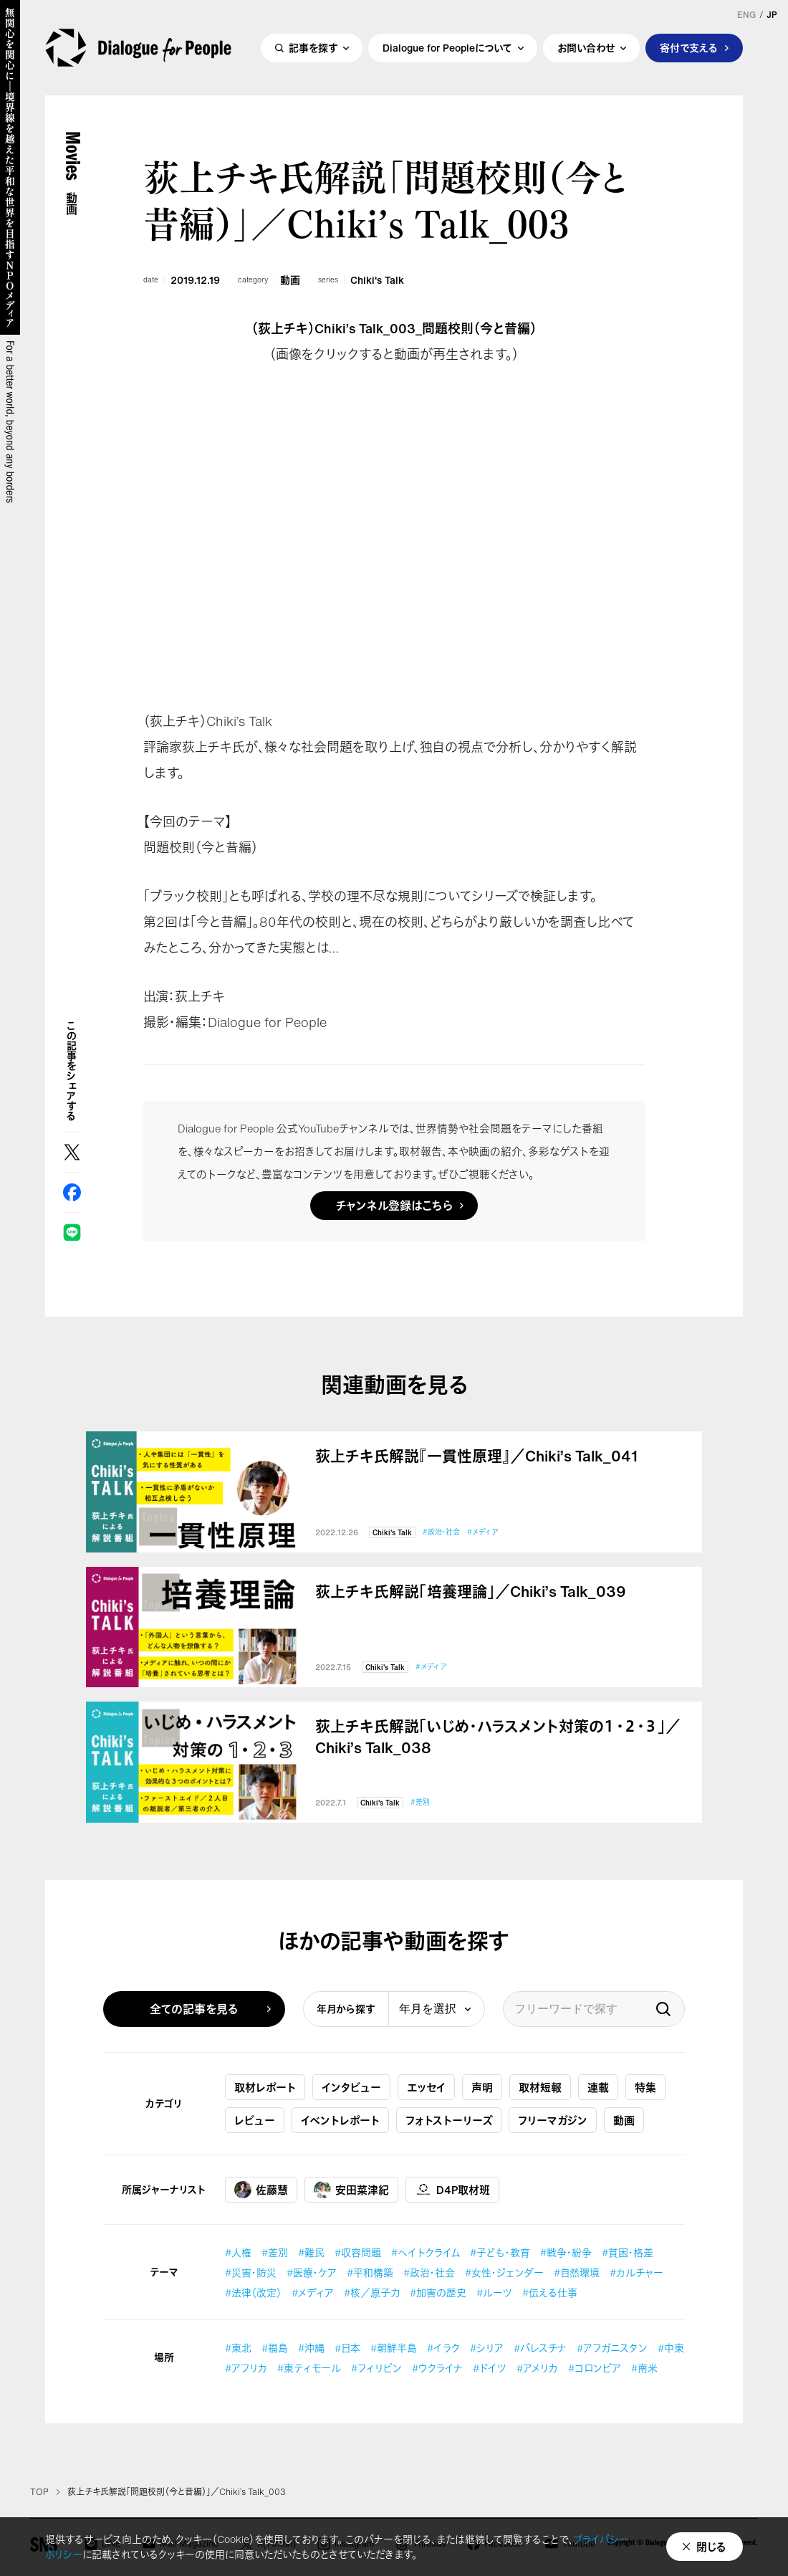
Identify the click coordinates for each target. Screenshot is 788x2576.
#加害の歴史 (438, 2292)
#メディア (482, 1532)
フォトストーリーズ (448, 2120)
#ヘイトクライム (425, 2252)
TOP (39, 2492)
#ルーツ (494, 2292)
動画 (290, 280)
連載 (598, 2087)
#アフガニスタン (612, 2347)
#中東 (671, 2347)
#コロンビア (594, 2367)
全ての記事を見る (194, 2009)
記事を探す (313, 47)
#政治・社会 (441, 1532)
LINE (72, 1232)
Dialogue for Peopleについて (447, 47)
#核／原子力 (372, 2292)
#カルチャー (636, 2272)
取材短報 (540, 2087)
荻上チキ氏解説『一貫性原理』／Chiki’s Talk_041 (476, 1456)
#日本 (347, 2347)
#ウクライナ (437, 2367)
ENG (746, 15)
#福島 (274, 2347)
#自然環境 (577, 2272)
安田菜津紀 (351, 2189)
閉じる (711, 2546)
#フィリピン (376, 2367)
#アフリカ (246, 2367)
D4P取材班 (452, 2189)
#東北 (238, 2347)
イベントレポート (340, 2120)
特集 (645, 2087)
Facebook (72, 1192)
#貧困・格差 (627, 2252)
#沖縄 (311, 2347)
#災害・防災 (251, 2272)
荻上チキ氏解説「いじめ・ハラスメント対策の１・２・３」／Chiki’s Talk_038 (498, 1737)
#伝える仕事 (549, 2292)
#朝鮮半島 (393, 2347)
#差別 (420, 1802)
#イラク (443, 2347)
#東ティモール (309, 2367)
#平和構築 (370, 2272)
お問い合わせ (586, 47)
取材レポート (265, 2087)
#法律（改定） (253, 2292)
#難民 (311, 2252)
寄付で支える (689, 47)
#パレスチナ (540, 2347)
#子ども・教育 (500, 2252)
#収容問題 (358, 2252)
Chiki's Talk (377, 280)
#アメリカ (537, 2367)
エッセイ (426, 2087)
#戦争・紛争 (566, 2252)
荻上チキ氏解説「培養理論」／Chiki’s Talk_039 (470, 1592)
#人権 (238, 2252)
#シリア (487, 2347)
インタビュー (351, 2087)
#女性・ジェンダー (504, 2272)
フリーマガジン (552, 2120)
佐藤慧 (261, 2189)
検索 (663, 2009)
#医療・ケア (312, 2272)
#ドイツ (489, 2367)
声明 (482, 2087)
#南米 (644, 2367)
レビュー (254, 2120)
